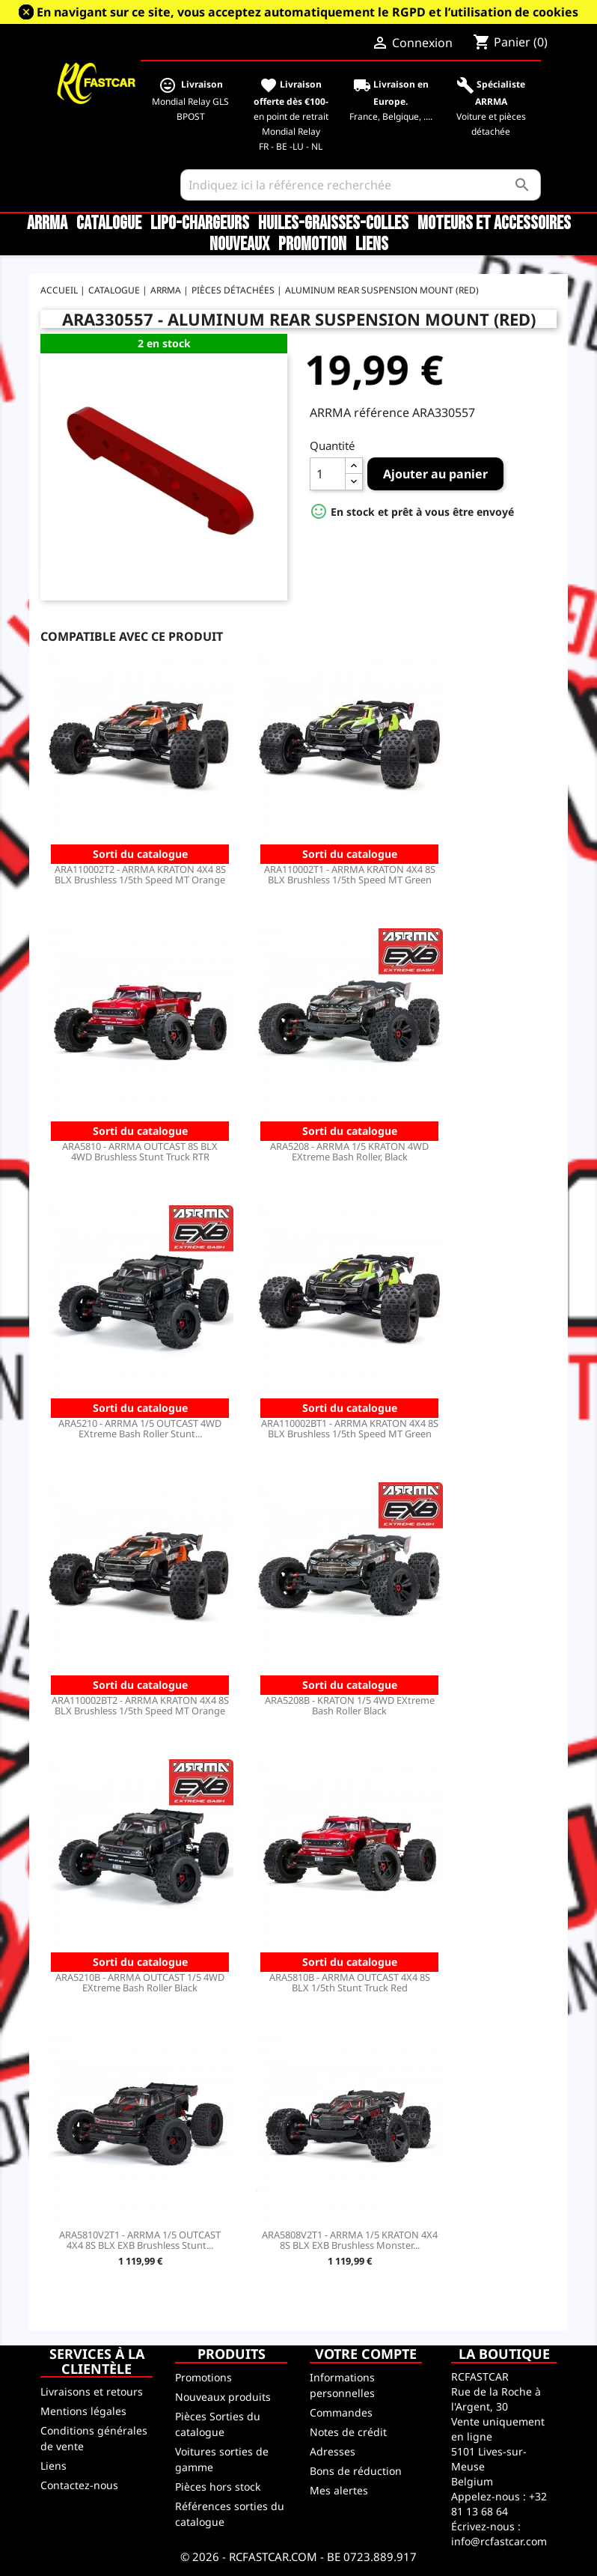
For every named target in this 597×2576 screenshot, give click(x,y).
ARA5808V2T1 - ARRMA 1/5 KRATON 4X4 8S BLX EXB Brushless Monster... (350, 2239)
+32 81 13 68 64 (499, 2503)
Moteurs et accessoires (494, 223)
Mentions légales (83, 2411)
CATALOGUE (108, 223)
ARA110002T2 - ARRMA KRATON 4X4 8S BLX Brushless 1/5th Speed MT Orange (140, 874)
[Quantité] (328, 473)
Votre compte (366, 2354)
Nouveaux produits (223, 2397)
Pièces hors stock (217, 2486)
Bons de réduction (356, 2471)
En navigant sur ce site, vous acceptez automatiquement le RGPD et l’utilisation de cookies (307, 12)
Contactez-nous (79, 2485)
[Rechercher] (360, 185)
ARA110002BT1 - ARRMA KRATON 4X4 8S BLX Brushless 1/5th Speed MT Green (349, 1428)
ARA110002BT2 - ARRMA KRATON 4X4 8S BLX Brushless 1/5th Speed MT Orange (140, 1705)
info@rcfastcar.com (499, 2541)
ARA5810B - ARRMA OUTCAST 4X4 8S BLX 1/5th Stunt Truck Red (349, 1982)
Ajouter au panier (435, 474)
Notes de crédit (348, 2432)
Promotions (203, 2377)
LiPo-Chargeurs (199, 223)
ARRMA (47, 223)
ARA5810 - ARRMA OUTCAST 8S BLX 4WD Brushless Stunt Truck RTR (140, 1151)
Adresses (332, 2451)
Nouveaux (239, 244)
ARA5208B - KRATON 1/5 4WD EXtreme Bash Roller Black (350, 1705)
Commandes (341, 2412)
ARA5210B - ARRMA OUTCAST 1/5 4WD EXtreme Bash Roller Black (139, 1982)
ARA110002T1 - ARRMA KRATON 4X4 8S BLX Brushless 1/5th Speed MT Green (349, 874)
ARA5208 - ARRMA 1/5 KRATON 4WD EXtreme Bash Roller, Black (349, 1151)
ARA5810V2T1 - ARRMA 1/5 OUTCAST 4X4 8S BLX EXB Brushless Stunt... (140, 2239)
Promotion (312, 244)
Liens (371, 244)
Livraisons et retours (91, 2391)
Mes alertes (339, 2490)
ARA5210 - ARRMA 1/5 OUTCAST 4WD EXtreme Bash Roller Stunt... (139, 1428)
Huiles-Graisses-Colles (333, 223)
